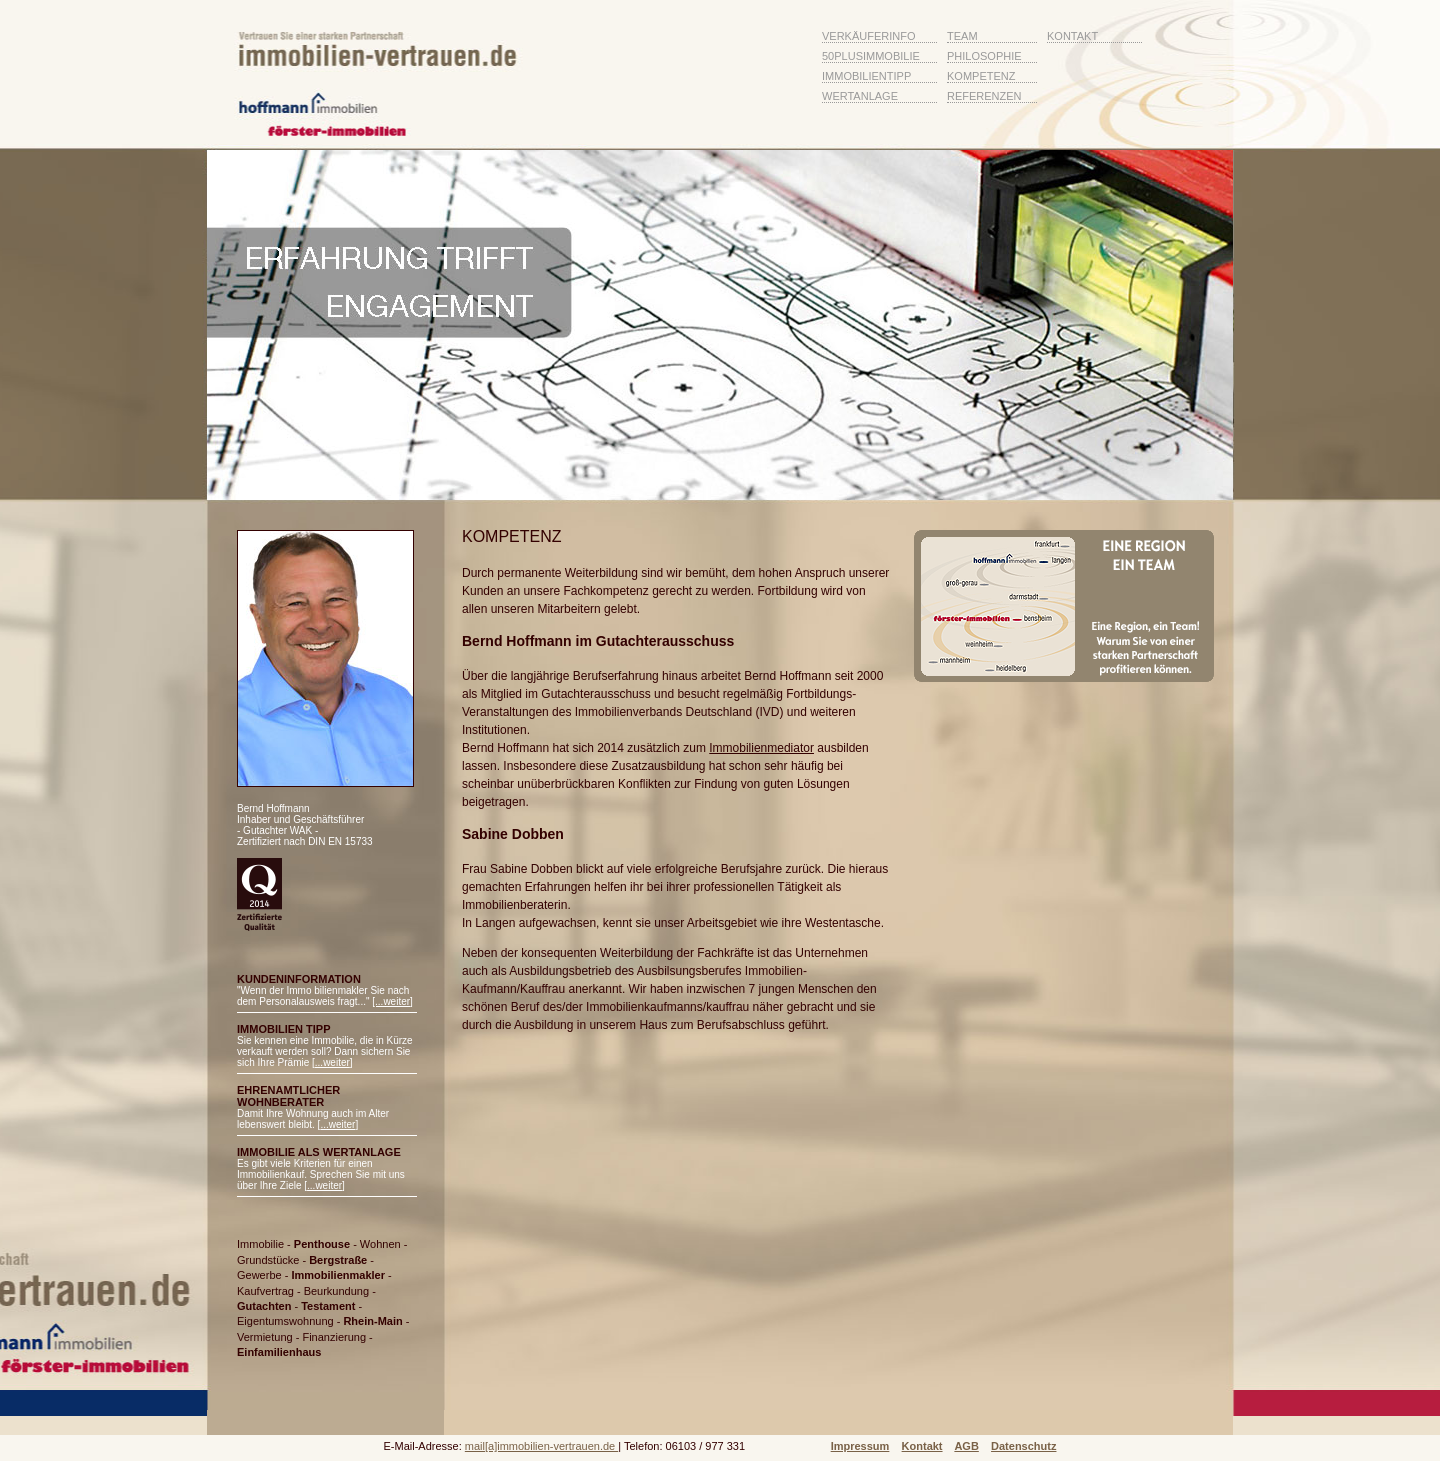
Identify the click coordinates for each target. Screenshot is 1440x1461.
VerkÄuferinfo (869, 36)
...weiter (332, 1062)
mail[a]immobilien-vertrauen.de (541, 1446)
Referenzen (984, 96)
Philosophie (984, 56)
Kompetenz (981, 76)
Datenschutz (1023, 1446)
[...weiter (391, 1001)
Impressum (860, 1446)
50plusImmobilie (871, 56)
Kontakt (1072, 36)
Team (962, 36)
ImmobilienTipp (866, 76)
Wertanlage (860, 96)
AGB (966, 1446)
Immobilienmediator (761, 748)
